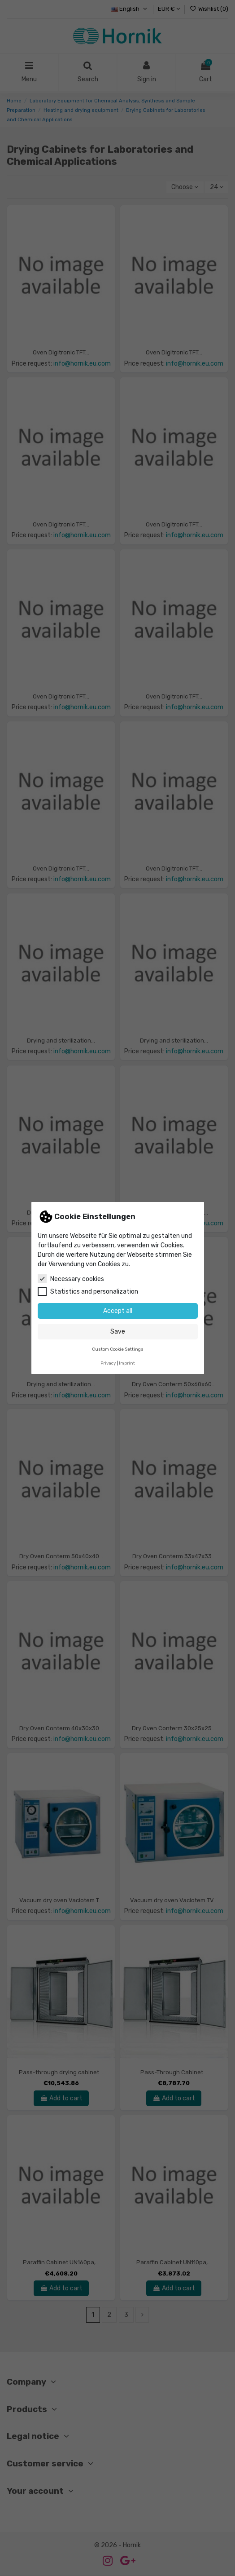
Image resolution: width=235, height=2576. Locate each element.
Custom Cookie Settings (118, 1349)
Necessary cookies (71, 1278)
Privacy (108, 1363)
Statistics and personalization (88, 1291)
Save (117, 1331)
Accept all (117, 1311)
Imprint (127, 1363)
